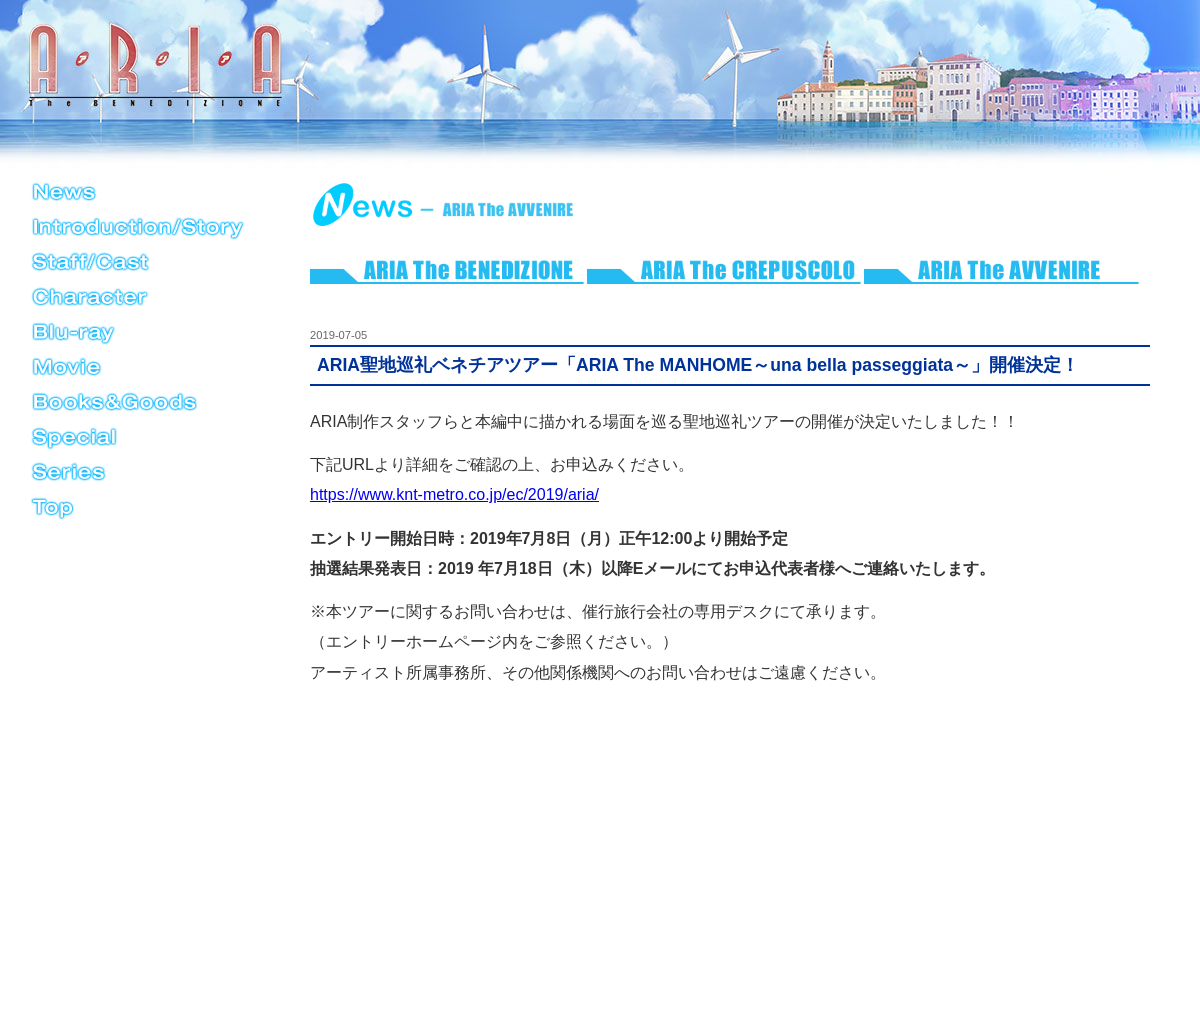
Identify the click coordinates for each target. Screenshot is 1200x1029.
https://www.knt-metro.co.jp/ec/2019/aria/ (454, 494)
